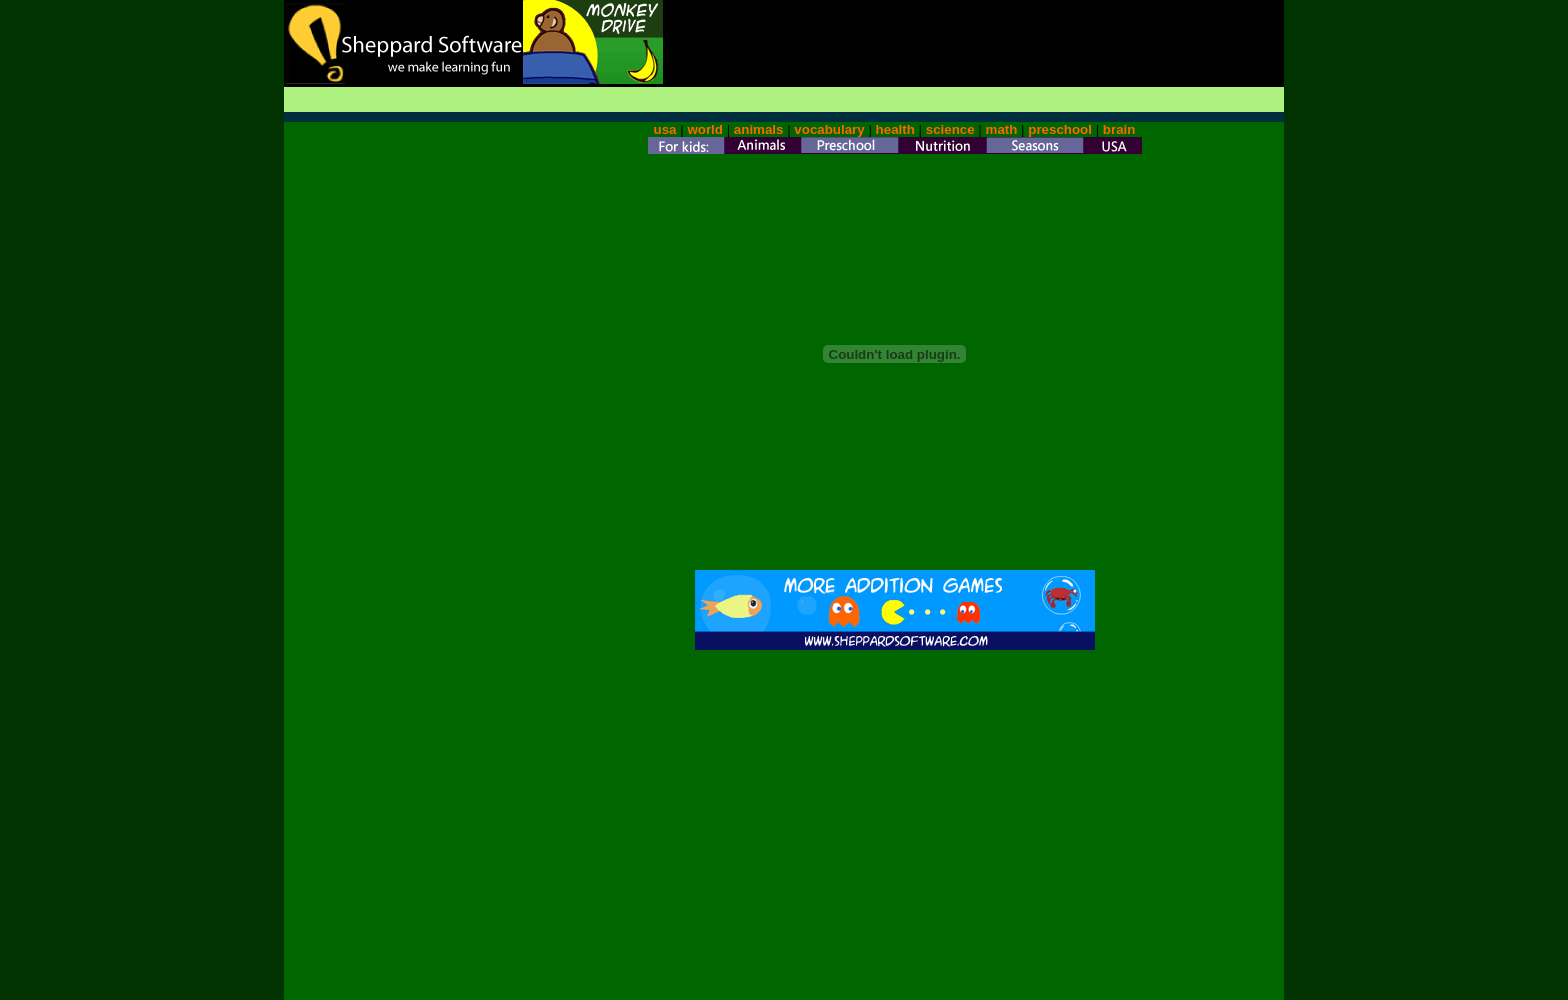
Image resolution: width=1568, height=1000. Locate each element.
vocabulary (829, 129)
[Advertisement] (1050, 30)
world (705, 129)
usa (665, 129)
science (950, 129)
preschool (1061, 129)
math (1002, 129)
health (895, 129)
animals (759, 129)
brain (1119, 129)
